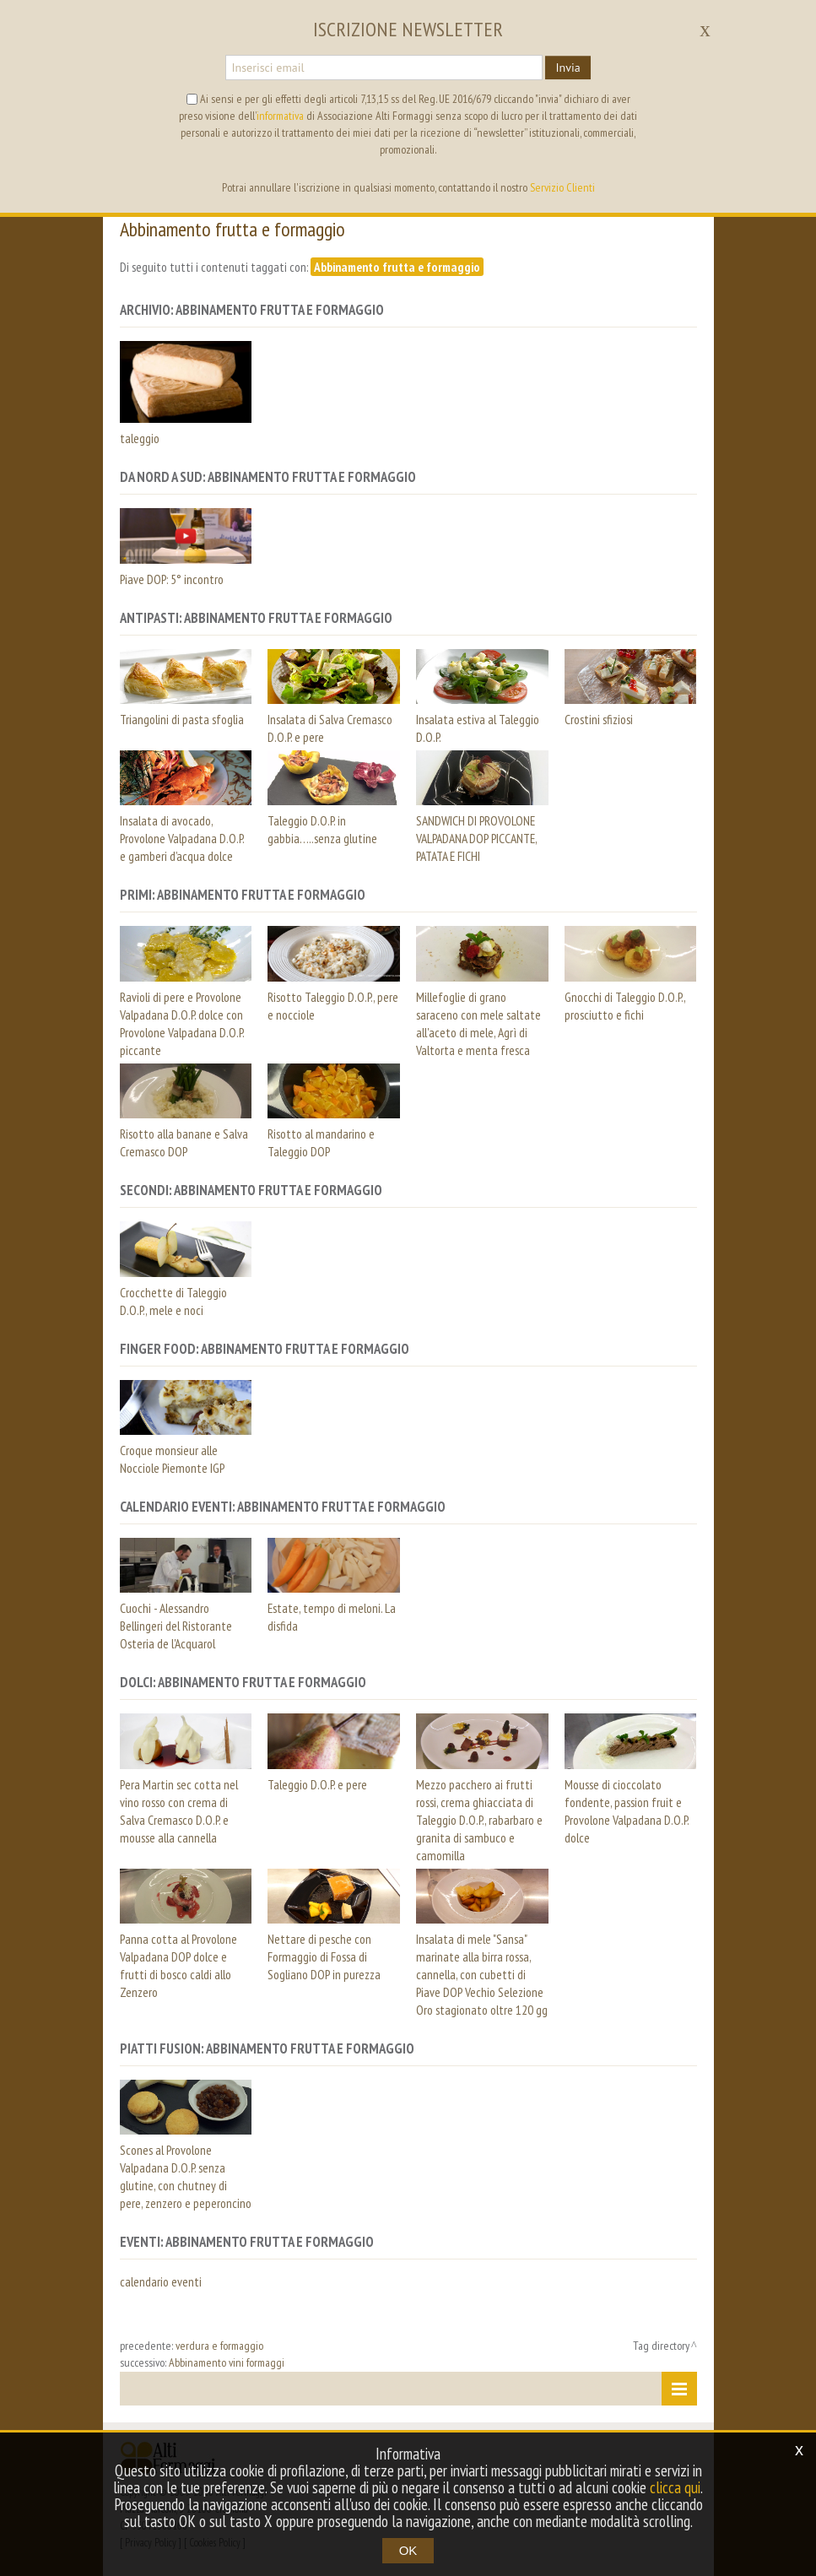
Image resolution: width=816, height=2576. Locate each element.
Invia (567, 67)
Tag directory (661, 2345)
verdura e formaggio (219, 2345)
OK (408, 2550)
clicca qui (675, 2487)
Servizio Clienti (562, 187)
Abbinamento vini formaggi (226, 2362)
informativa (280, 115)
